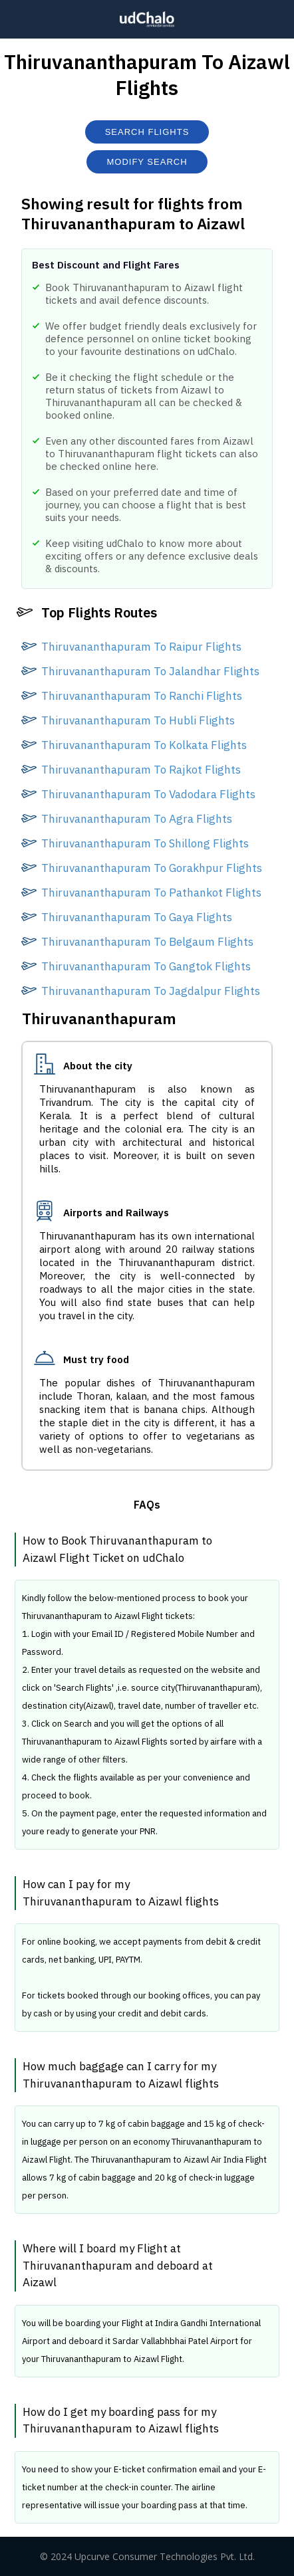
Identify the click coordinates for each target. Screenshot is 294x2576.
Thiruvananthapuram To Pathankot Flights (151, 892)
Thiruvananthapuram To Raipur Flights (141, 646)
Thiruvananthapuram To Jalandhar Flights (150, 671)
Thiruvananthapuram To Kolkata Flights (144, 745)
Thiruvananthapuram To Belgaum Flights (147, 941)
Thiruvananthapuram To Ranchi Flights (141, 696)
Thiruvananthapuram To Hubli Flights (138, 720)
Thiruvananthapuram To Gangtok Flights (146, 966)
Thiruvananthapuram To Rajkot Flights (141, 769)
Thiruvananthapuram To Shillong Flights (145, 843)
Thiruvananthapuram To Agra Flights (136, 818)
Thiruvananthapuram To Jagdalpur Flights (150, 991)
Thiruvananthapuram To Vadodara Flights (148, 794)
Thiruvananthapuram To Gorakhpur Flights (151, 868)
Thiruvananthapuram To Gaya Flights (136, 917)
